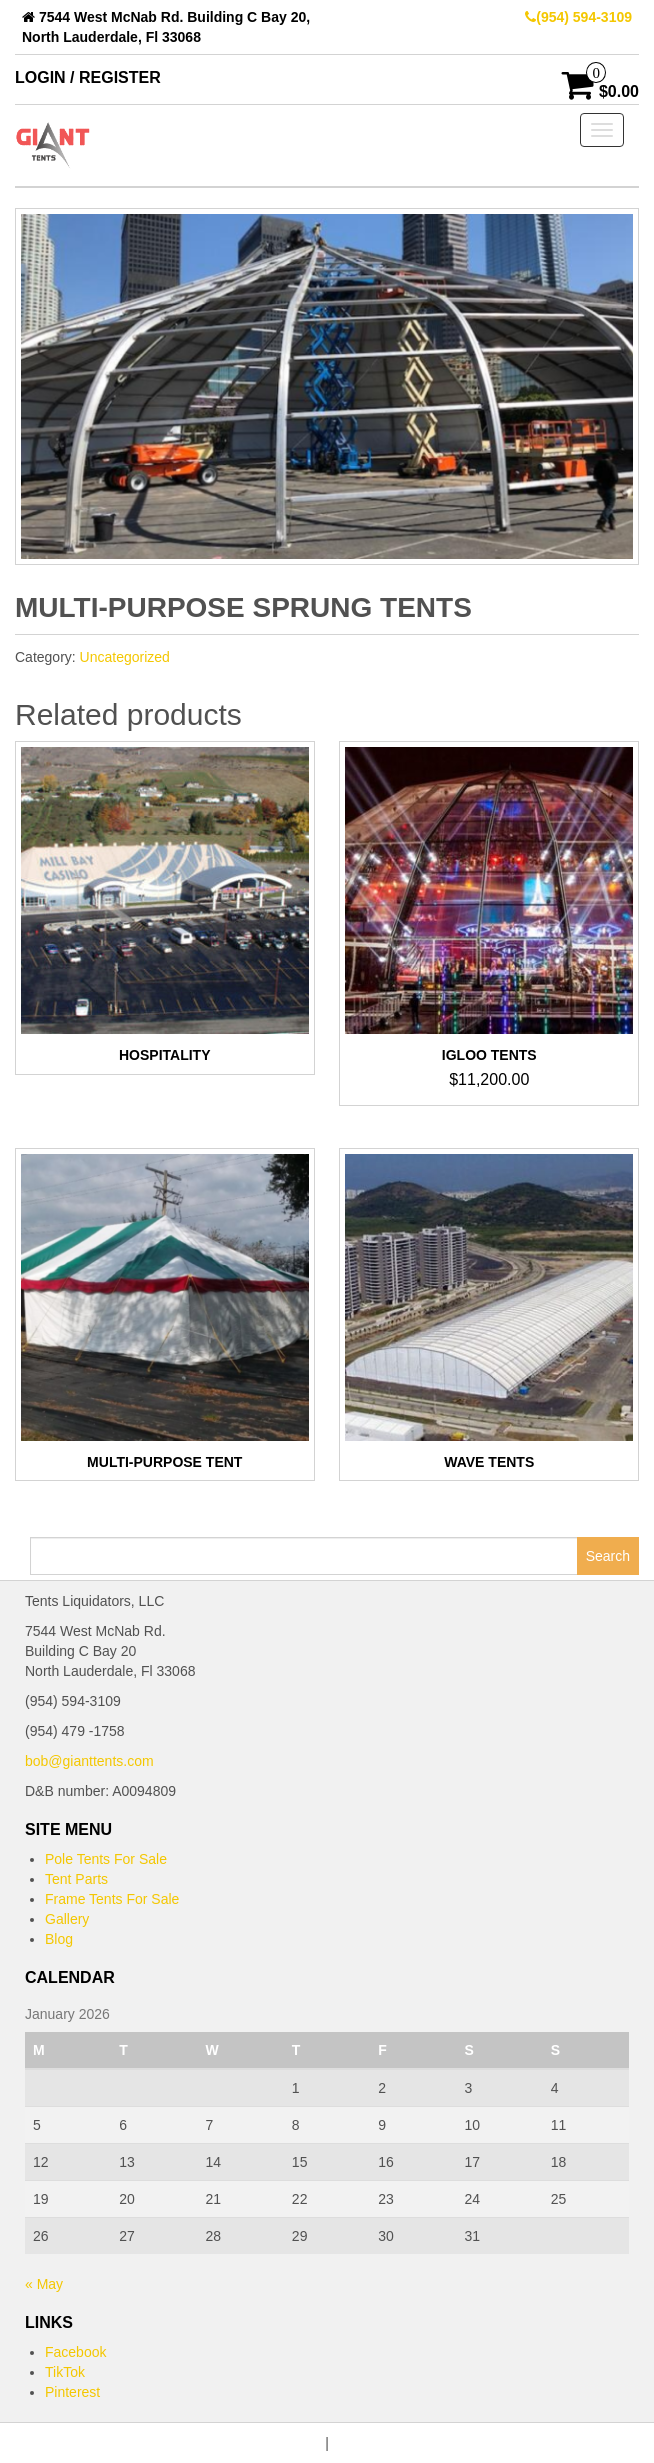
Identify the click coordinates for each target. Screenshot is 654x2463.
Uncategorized (125, 657)
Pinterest (72, 2392)
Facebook (75, 2352)
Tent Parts (76, 1879)
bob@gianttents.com (89, 1761)
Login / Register (88, 77)
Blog (59, 1939)
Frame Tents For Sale (112, 1899)
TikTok (65, 2372)
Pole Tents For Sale (106, 1859)
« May (44, 2284)
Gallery (67, 1919)
